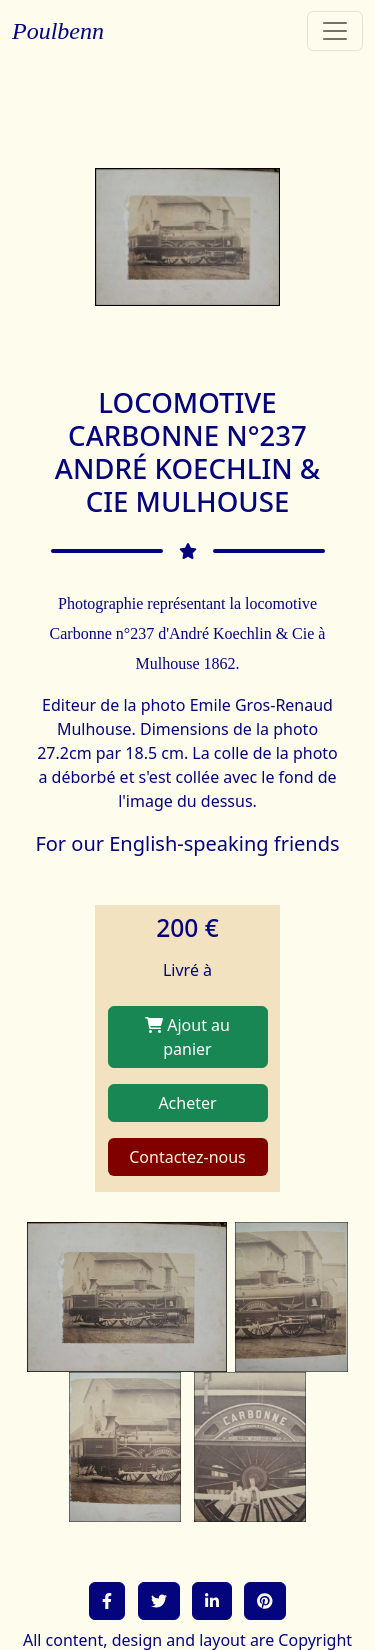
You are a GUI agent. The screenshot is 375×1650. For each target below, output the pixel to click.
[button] (107, 1601)
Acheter (187, 1103)
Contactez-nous (187, 1157)
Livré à (187, 970)
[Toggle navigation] (335, 31)
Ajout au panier (187, 1037)
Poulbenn (58, 31)
